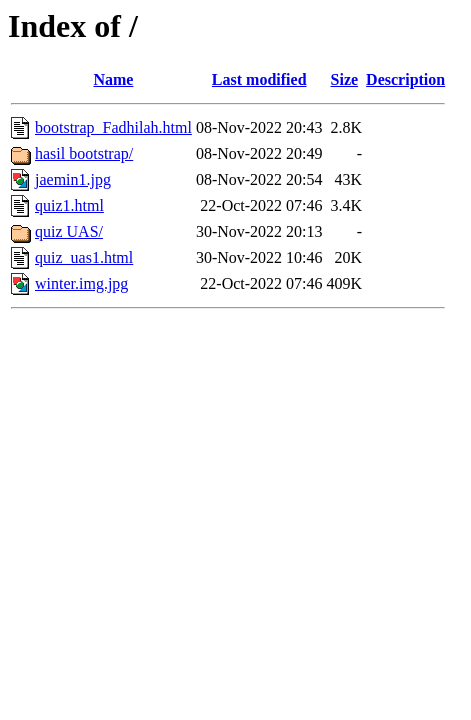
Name (113, 79)
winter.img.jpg (81, 283)
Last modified (259, 79)
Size (345, 79)
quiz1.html (69, 205)
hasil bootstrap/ (84, 153)
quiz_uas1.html (84, 257)
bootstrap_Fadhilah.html (113, 127)
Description (405, 79)
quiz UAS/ (69, 231)
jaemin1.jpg (73, 179)
